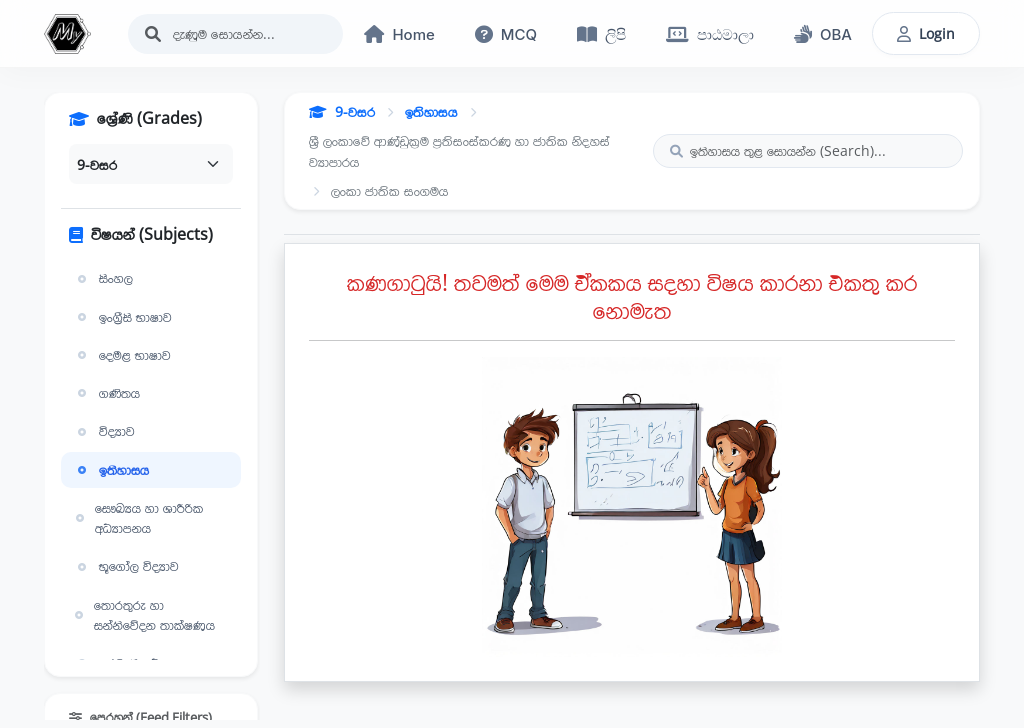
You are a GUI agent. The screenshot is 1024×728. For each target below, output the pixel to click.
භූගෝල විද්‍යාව (126, 566)
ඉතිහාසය (111, 470)
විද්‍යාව (104, 431)
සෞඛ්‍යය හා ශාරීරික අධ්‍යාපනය (138, 518)
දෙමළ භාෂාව (122, 355)
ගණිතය (106, 393)
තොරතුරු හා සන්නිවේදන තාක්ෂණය (144, 615)
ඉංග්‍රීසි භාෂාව (122, 317)
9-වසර (342, 111)
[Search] (236, 34)
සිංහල (103, 278)
